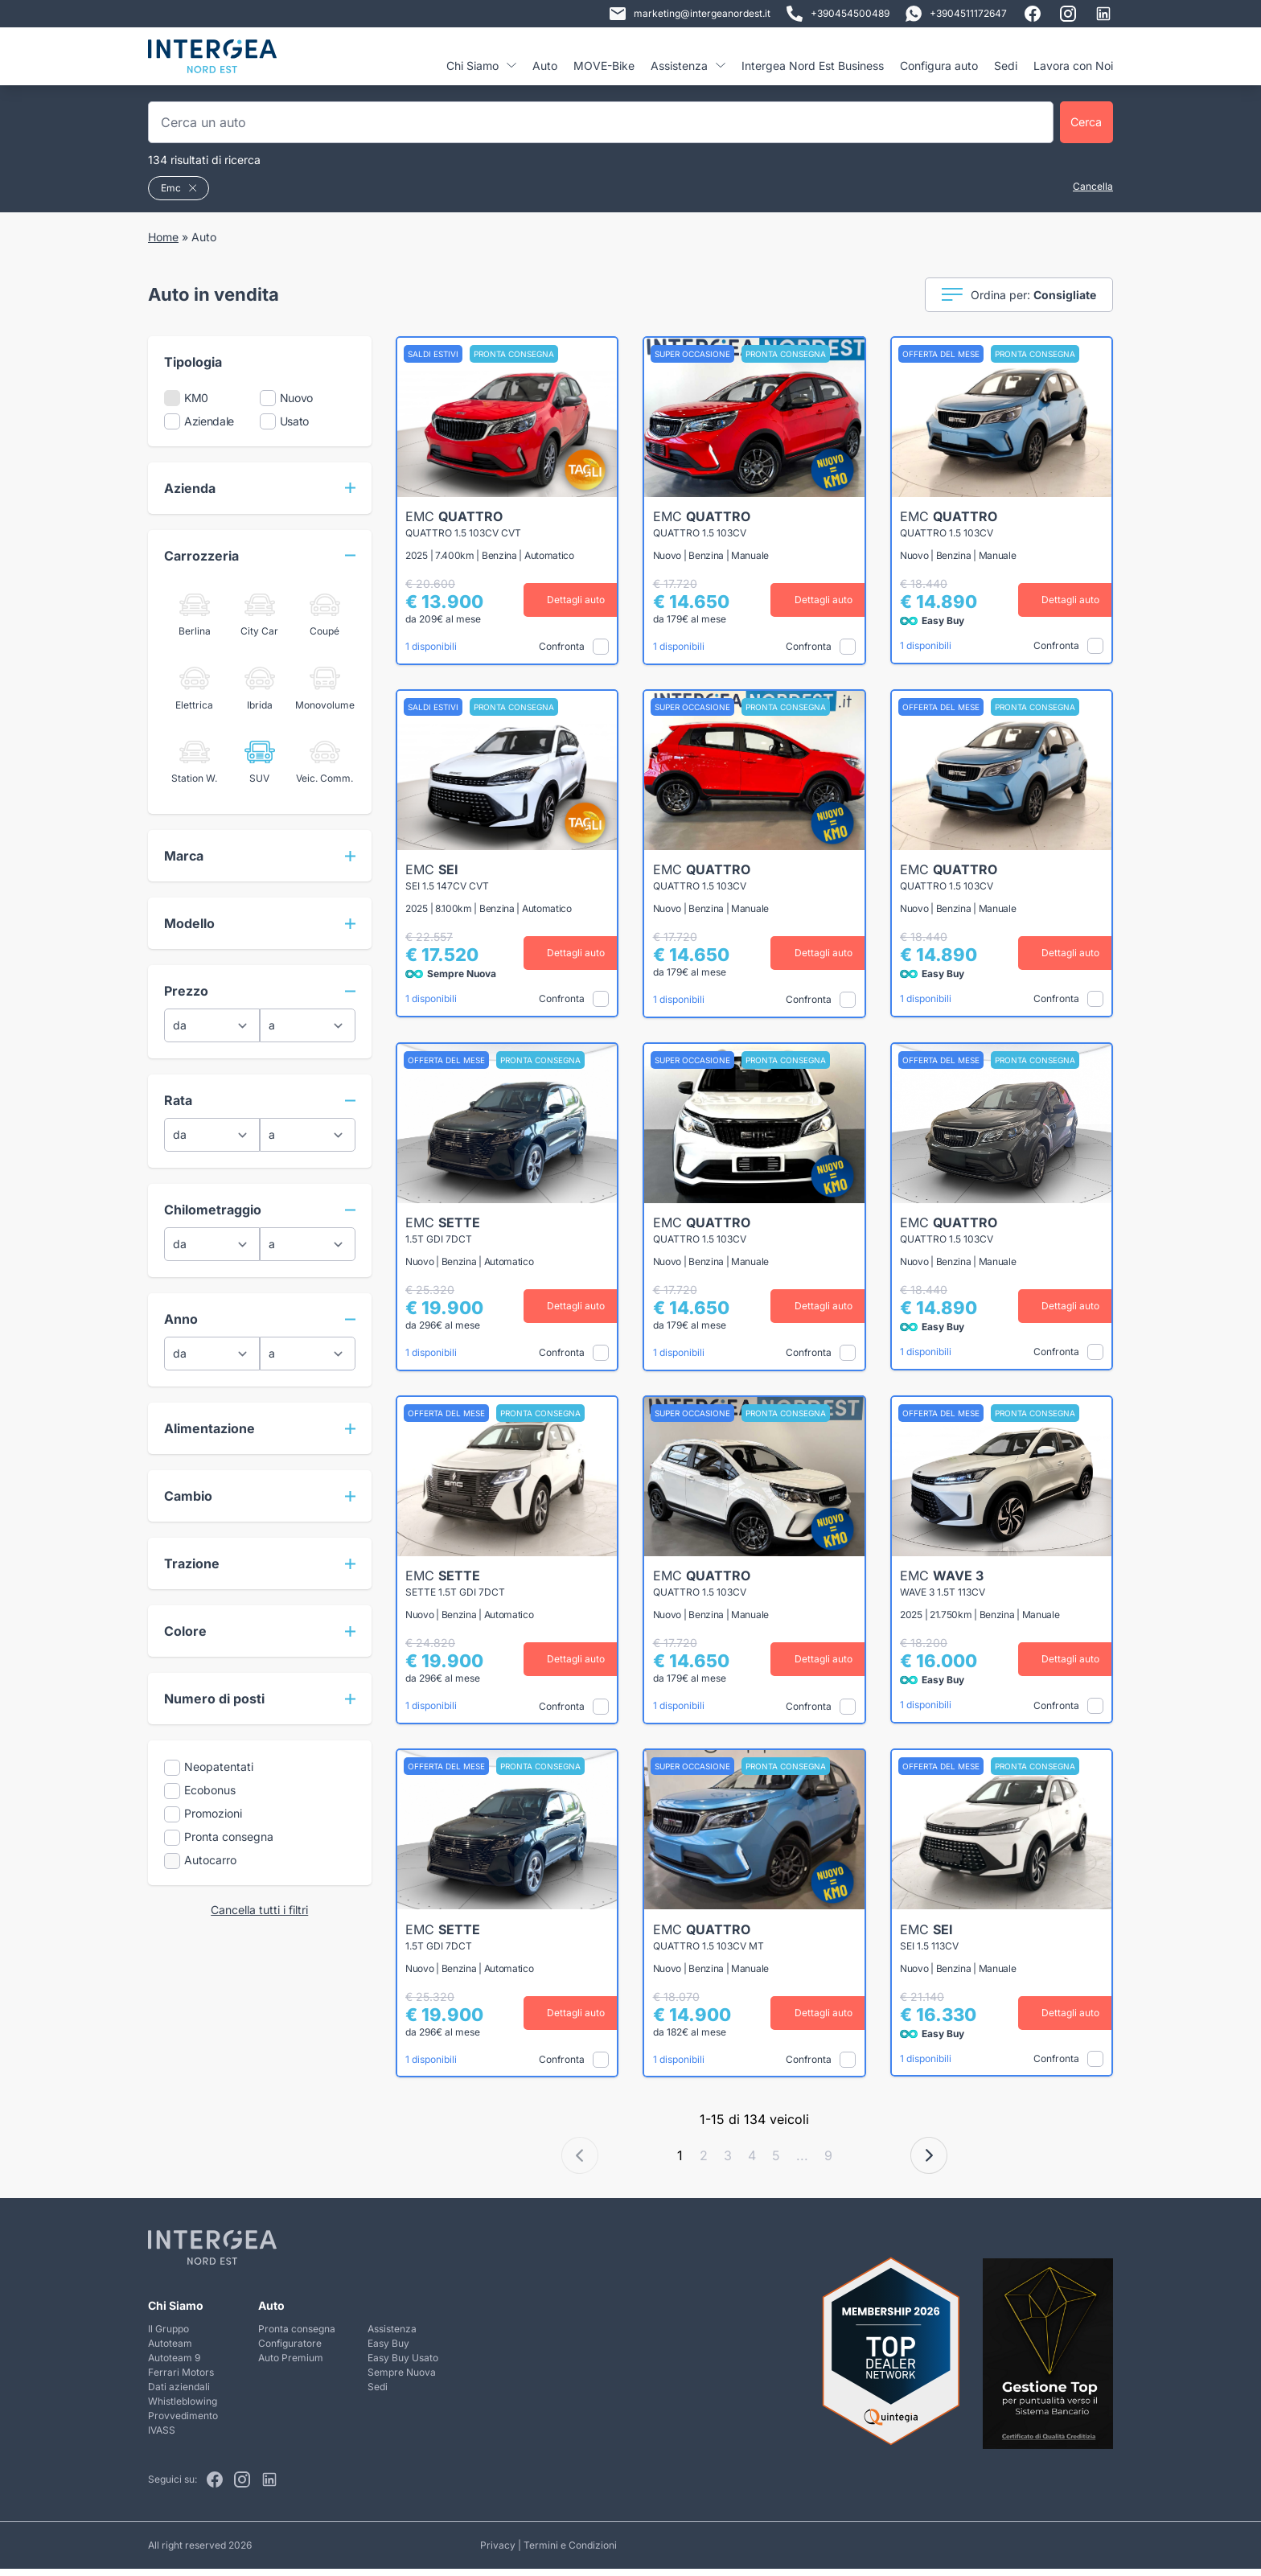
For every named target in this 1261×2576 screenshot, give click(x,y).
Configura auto (939, 65)
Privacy (497, 2552)
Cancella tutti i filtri (259, 1910)
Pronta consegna (296, 2336)
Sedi (1005, 65)
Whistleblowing (182, 2408)
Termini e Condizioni (570, 2552)
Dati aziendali (179, 2394)
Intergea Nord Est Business (812, 65)
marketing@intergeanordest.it (690, 13)
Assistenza (688, 65)
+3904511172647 (956, 14)
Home (163, 237)
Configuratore (290, 2350)
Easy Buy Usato (403, 2365)
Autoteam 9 (174, 2365)
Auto (544, 65)
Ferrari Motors (181, 2379)
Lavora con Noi (1073, 65)
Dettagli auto (566, 600)
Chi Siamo (481, 65)
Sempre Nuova (402, 2379)
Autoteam (170, 2350)
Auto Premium (290, 2365)
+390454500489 (838, 14)
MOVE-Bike (604, 65)
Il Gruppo (168, 2336)
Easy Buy (388, 2350)
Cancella (1093, 186)
